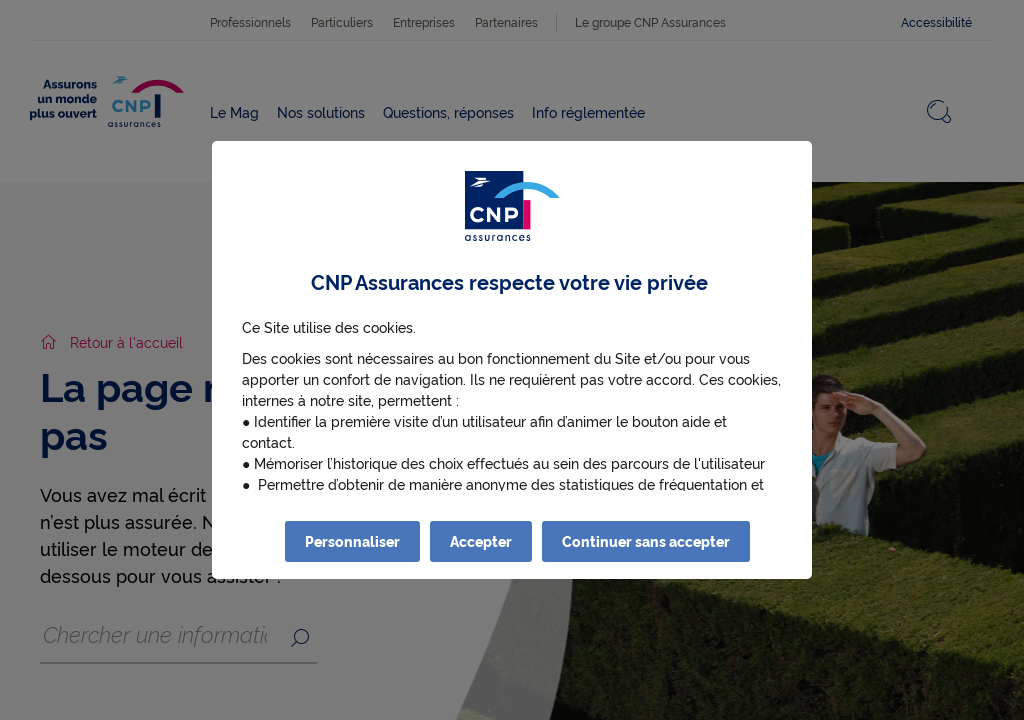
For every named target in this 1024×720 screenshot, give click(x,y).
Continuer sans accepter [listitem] (646, 541)
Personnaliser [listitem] (352, 541)
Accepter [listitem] (481, 541)
